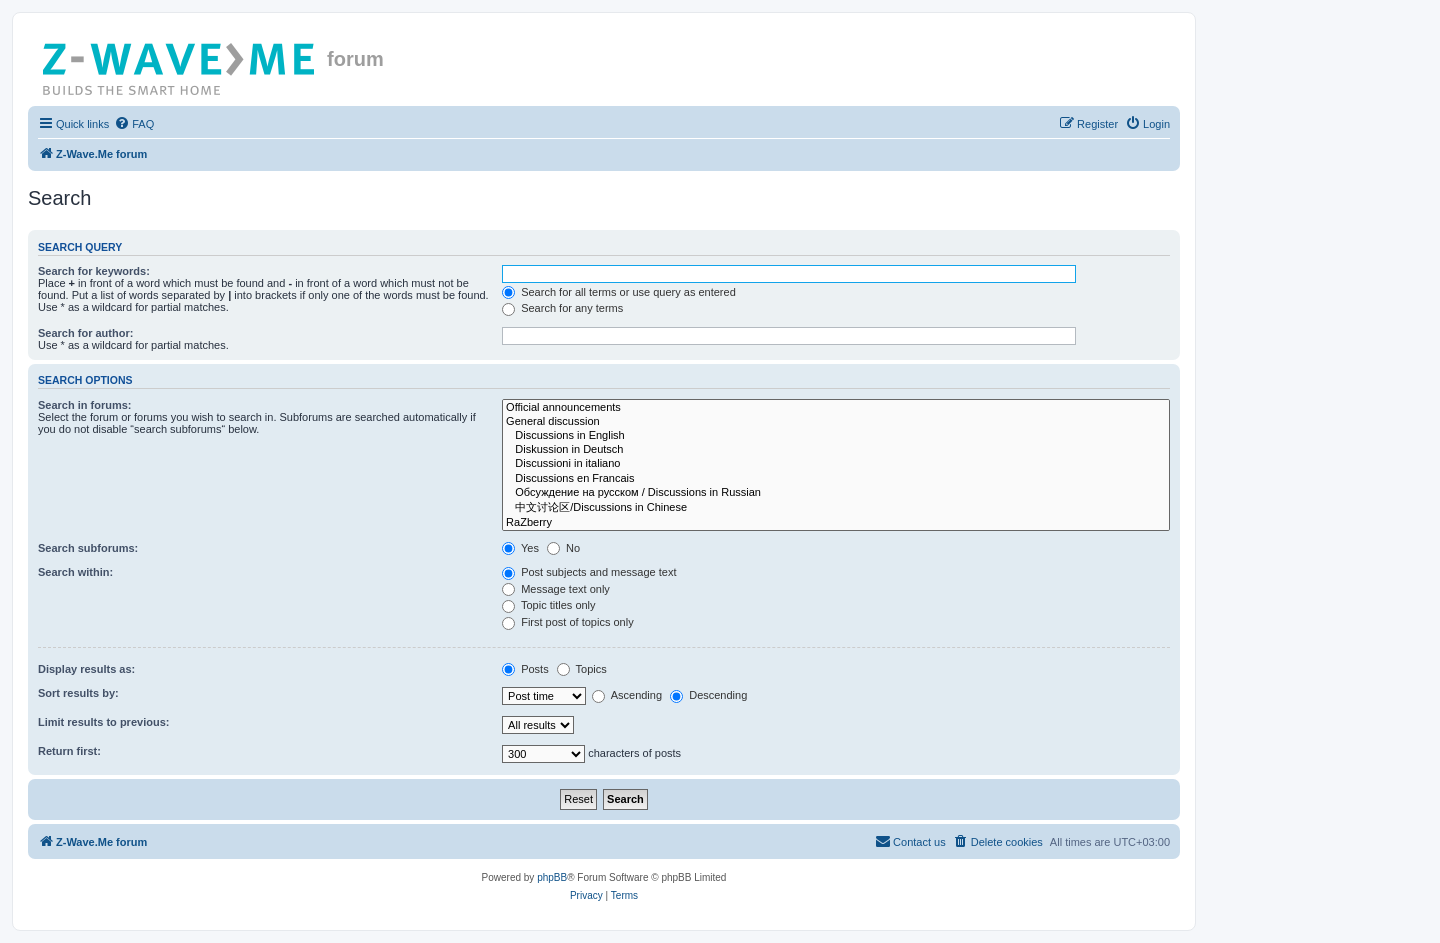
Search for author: (85, 333)
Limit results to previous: (103, 722)
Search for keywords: (94, 271)
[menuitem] (134, 124)
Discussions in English (836, 436)
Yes (520, 548)
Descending (708, 695)
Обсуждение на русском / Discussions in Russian (836, 493)
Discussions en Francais (836, 479)
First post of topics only (568, 622)
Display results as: (86, 669)
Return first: (69, 751)
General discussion (836, 422)
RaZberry (836, 523)
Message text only (556, 589)
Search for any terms (562, 308)
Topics (582, 669)
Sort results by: (78, 693)
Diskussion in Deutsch (836, 450)
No (563, 548)
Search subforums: (88, 548)
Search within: (75, 572)
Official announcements (836, 408)
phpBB (552, 877)
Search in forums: (85, 405)
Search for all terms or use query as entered (619, 292)
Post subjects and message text (589, 572)
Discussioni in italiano (836, 464)
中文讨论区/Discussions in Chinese (836, 508)
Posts (525, 669)
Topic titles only (548, 605)
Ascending (627, 695)
